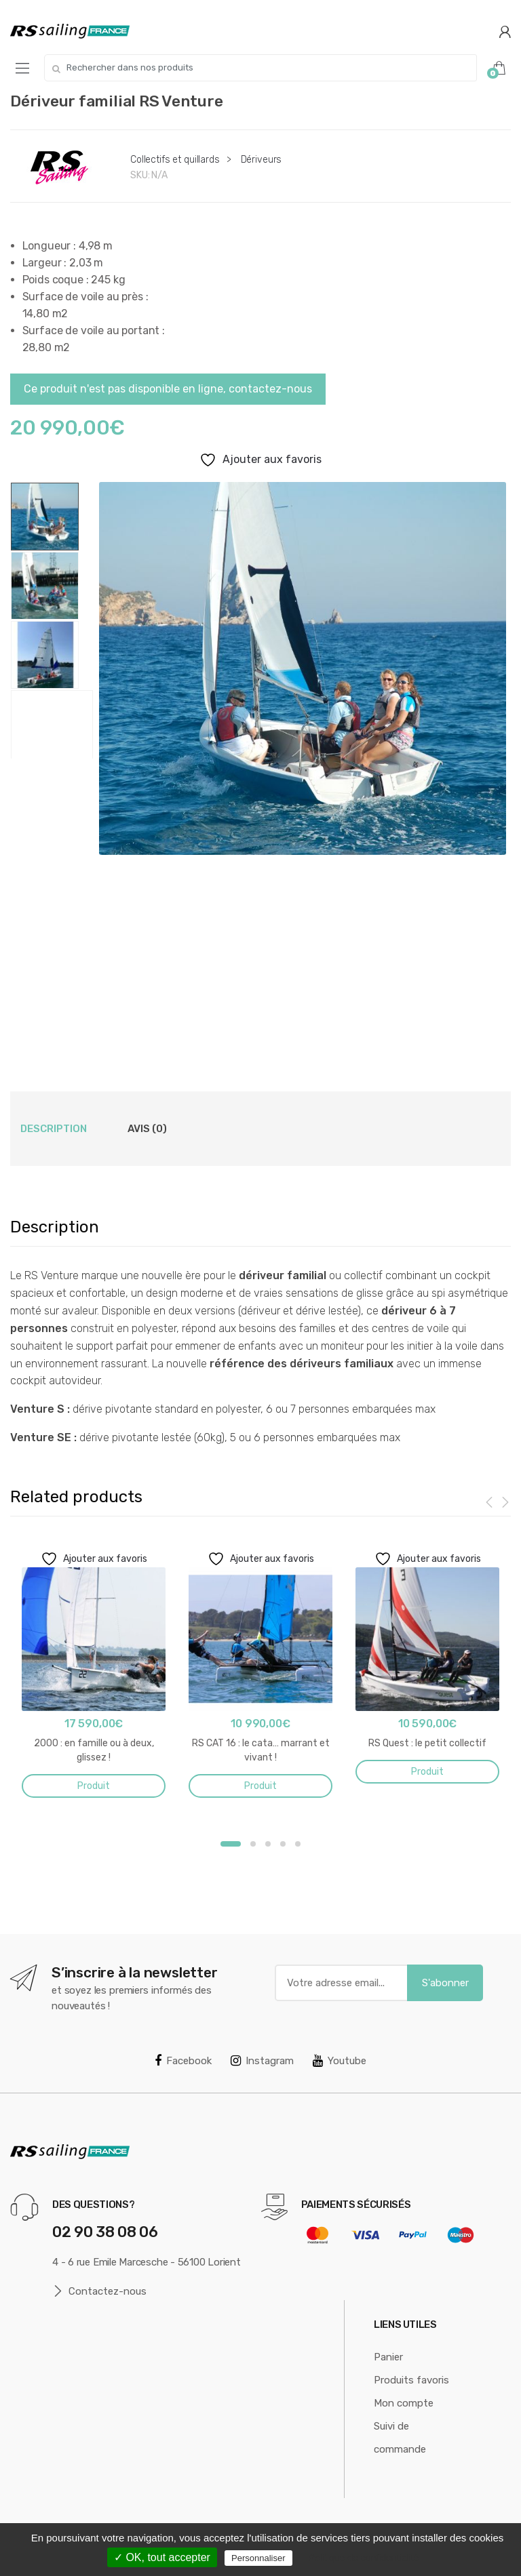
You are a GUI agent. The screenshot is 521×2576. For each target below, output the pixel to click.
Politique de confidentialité (364, 2557)
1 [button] (230, 1844)
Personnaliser (258, 2558)
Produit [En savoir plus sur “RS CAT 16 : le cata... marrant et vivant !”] (260, 1786)
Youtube (339, 2061)
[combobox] (260, 67)
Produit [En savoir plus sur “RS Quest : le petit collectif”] (427, 1771)
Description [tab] (53, 1129)
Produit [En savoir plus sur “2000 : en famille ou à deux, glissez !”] (93, 1786)
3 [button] (268, 1844)
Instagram (262, 2061)
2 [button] (253, 1844)
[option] (302, 668)
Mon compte (403, 2403)
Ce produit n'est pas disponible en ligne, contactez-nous (168, 388)
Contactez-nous (99, 2291)
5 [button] (298, 1844)
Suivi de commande (400, 2437)
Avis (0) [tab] (147, 1129)
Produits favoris (411, 2380)
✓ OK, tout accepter (162, 2557)
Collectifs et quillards (175, 159)
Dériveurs (261, 159)
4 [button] (283, 1844)
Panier (388, 2357)
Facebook (183, 2061)
